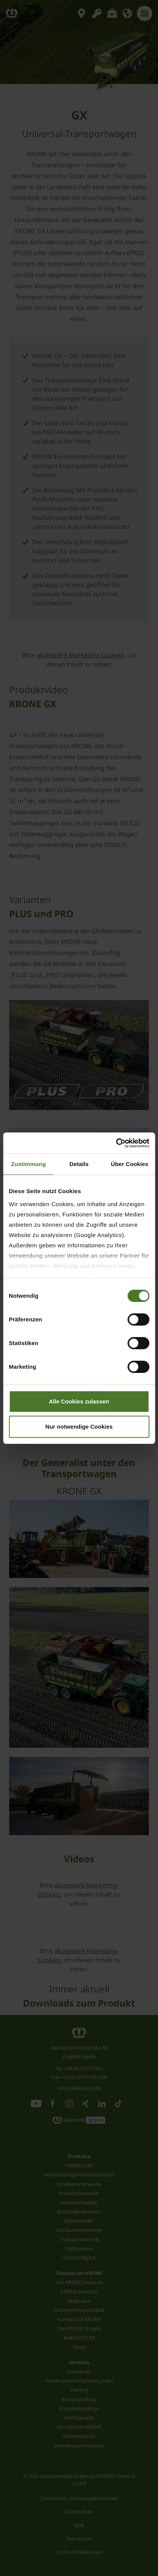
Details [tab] (79, 1164)
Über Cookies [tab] (129, 1164)
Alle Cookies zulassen (79, 1401)
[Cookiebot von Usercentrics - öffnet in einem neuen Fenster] (115, 1143)
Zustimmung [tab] (28, 1164)
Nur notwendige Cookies (79, 1426)
